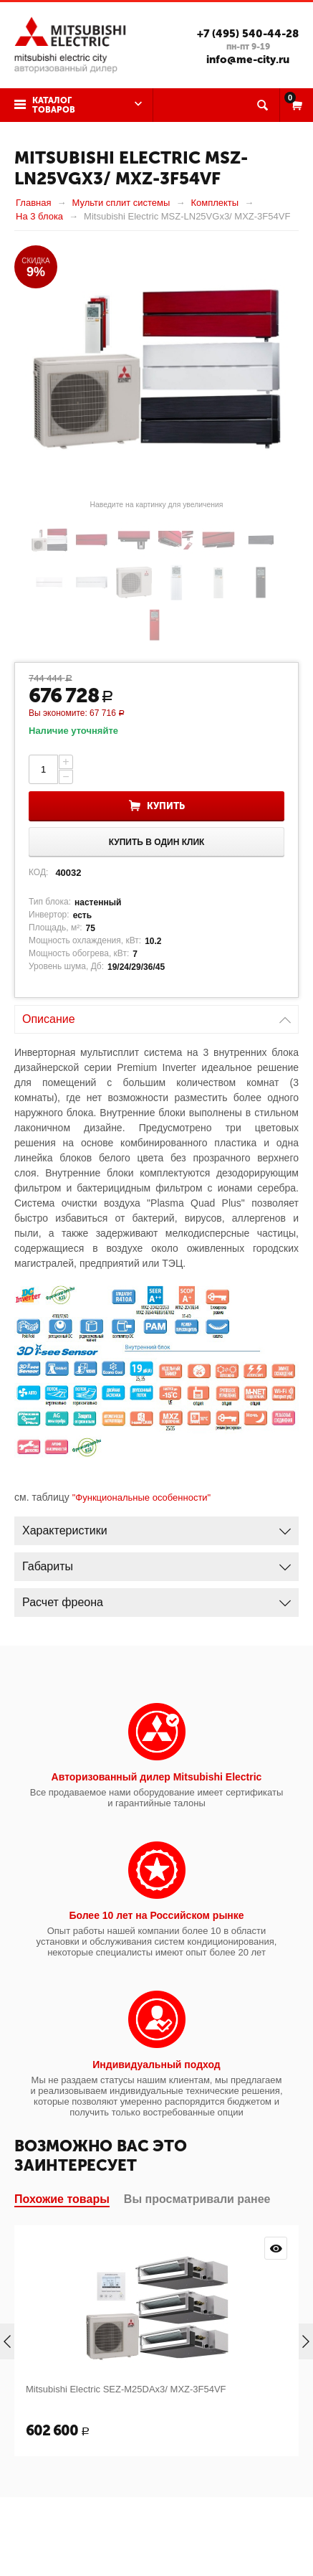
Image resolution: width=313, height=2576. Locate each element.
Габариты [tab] (156, 1562)
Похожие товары (62, 2199)
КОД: (38, 872)
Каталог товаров (53, 105)
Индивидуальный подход (156, 2064)
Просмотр (275, 2248)
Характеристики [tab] (156, 1527)
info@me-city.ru (247, 59)
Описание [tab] (156, 1015)
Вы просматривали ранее (197, 2199)
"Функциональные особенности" (141, 1497)
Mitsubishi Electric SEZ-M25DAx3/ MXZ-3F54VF (126, 2389)
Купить (166, 806)
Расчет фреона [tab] (156, 1598)
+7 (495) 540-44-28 (248, 33)
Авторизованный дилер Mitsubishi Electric (157, 1777)
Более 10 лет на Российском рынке (156, 1915)
